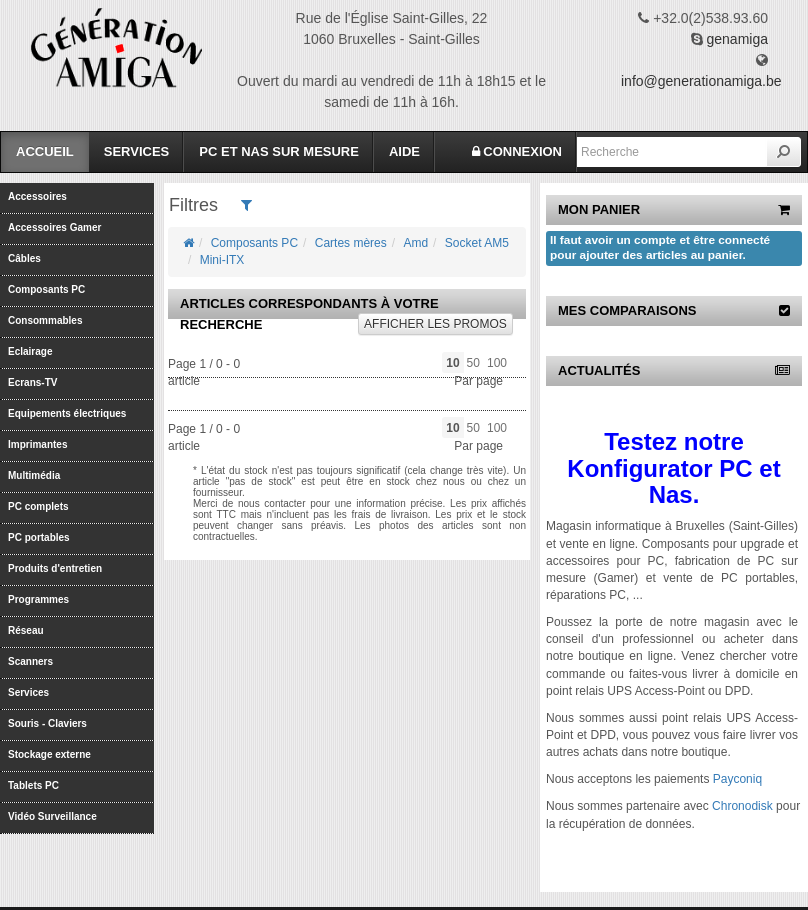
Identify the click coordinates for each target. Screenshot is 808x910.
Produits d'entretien (55, 568)
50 (473, 363)
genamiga (738, 39)
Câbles (24, 258)
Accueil (45, 151)
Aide (404, 151)
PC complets (38, 506)
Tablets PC (33, 785)
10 (452, 363)
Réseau (26, 630)
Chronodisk (742, 806)
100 (497, 363)
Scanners (30, 661)
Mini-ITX (222, 260)
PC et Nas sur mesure (279, 151)
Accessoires (37, 196)
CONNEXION (517, 151)
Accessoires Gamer (54, 227)
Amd (415, 243)
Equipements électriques (67, 413)
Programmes (38, 599)
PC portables (39, 537)
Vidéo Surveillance (52, 816)
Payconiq (737, 779)
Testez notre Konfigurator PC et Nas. (673, 468)
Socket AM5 (477, 243)
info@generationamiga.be (701, 81)
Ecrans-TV (32, 382)
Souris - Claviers (47, 723)
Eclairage (30, 351)
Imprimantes (37, 444)
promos (435, 324)
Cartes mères (351, 243)
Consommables (45, 320)
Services (137, 151)
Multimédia (34, 475)
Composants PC (46, 289)
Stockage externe (49, 754)
